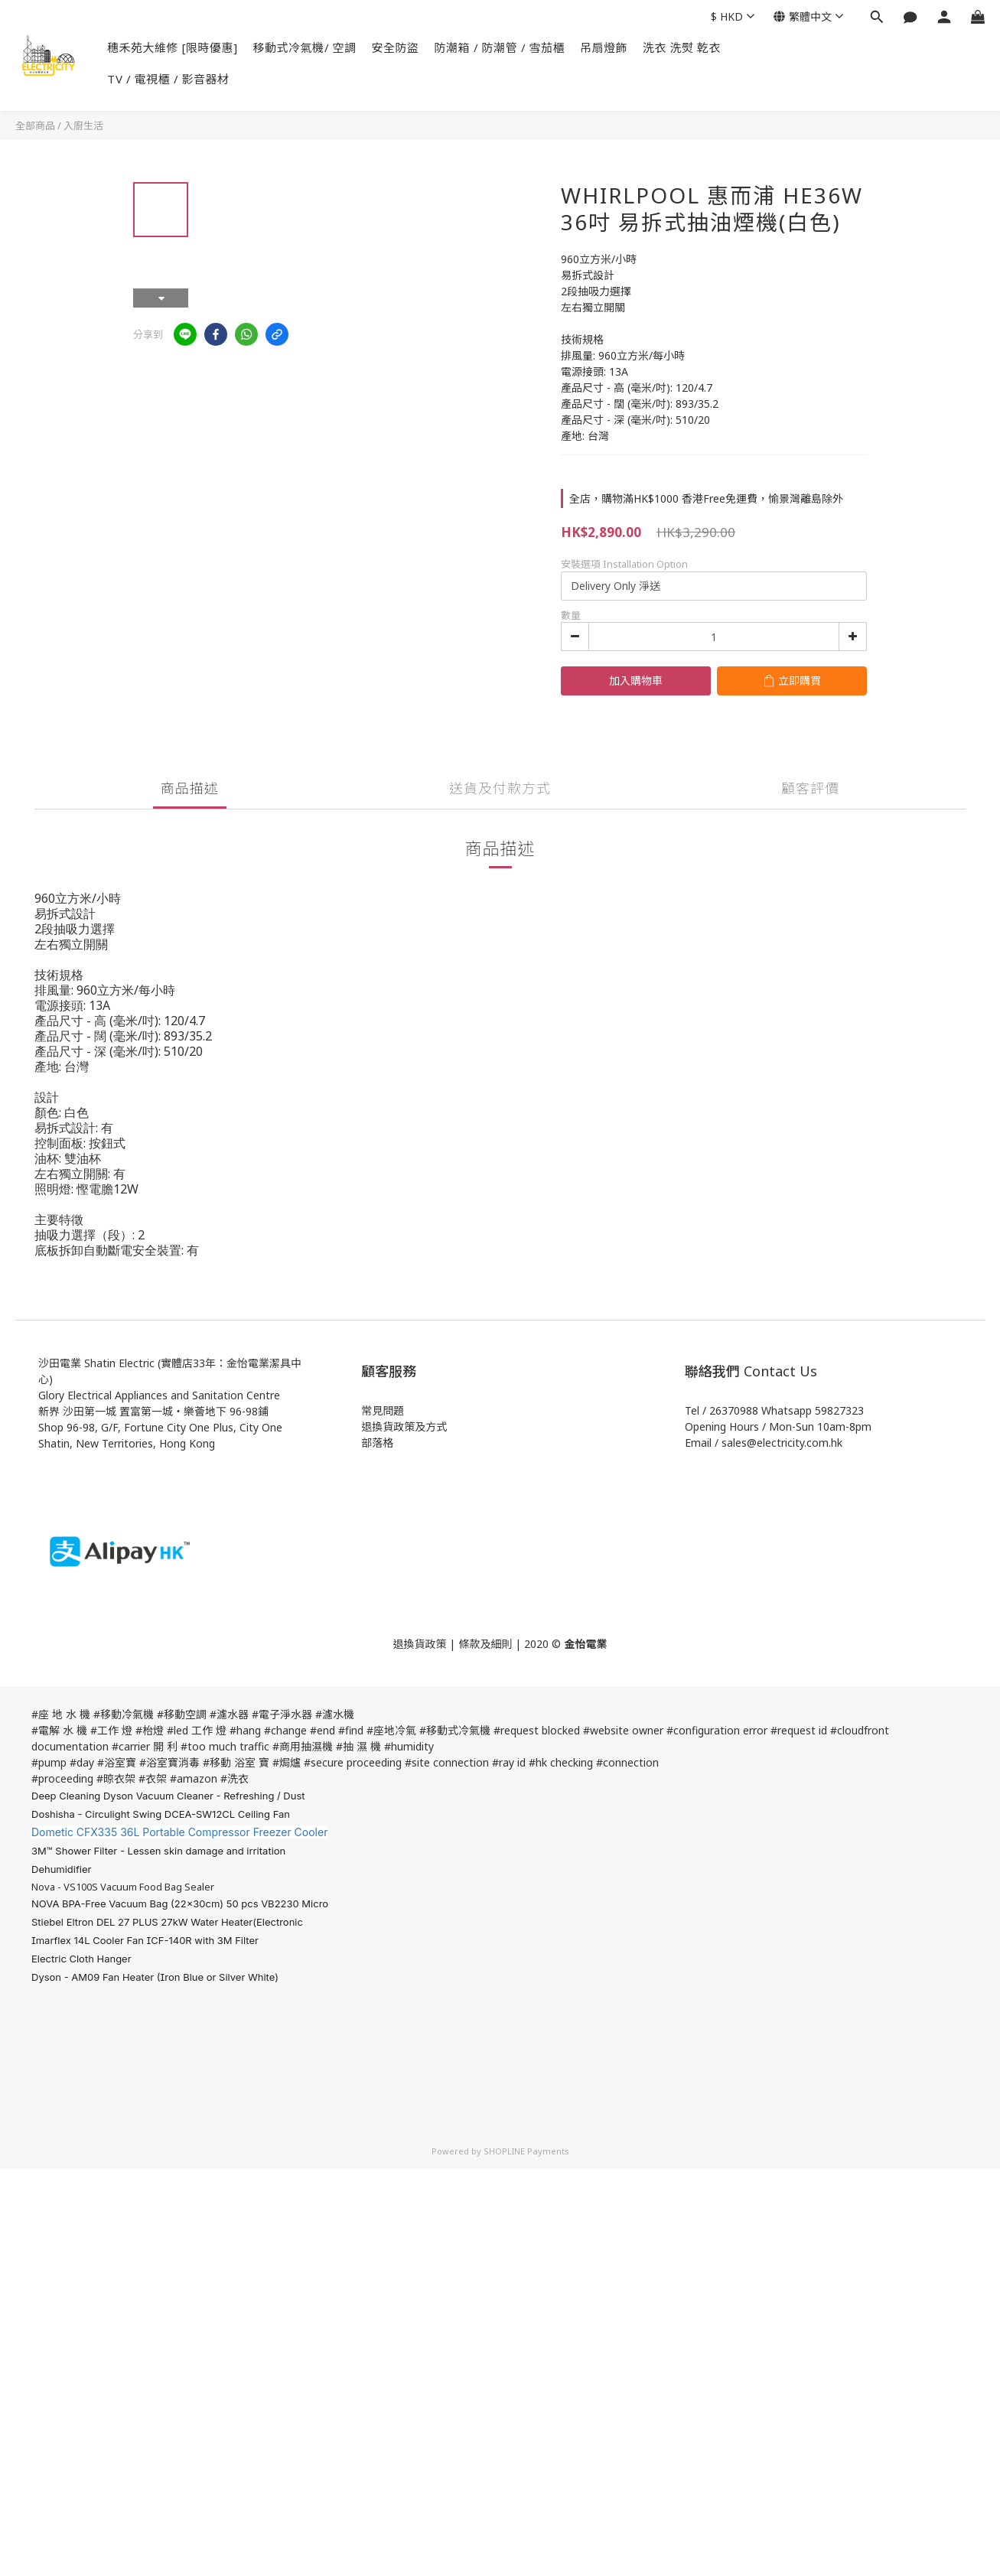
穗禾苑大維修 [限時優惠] (172, 47)
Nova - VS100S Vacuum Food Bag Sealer (122, 1887)
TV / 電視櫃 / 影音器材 (168, 78)
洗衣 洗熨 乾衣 (682, 47)
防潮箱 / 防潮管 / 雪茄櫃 (500, 47)
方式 (436, 1426)
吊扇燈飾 (603, 47)
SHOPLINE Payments (526, 2151)
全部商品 (35, 125)
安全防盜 (395, 47)
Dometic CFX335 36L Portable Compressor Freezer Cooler (179, 1831)
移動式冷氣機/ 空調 (305, 47)
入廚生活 (83, 125)
